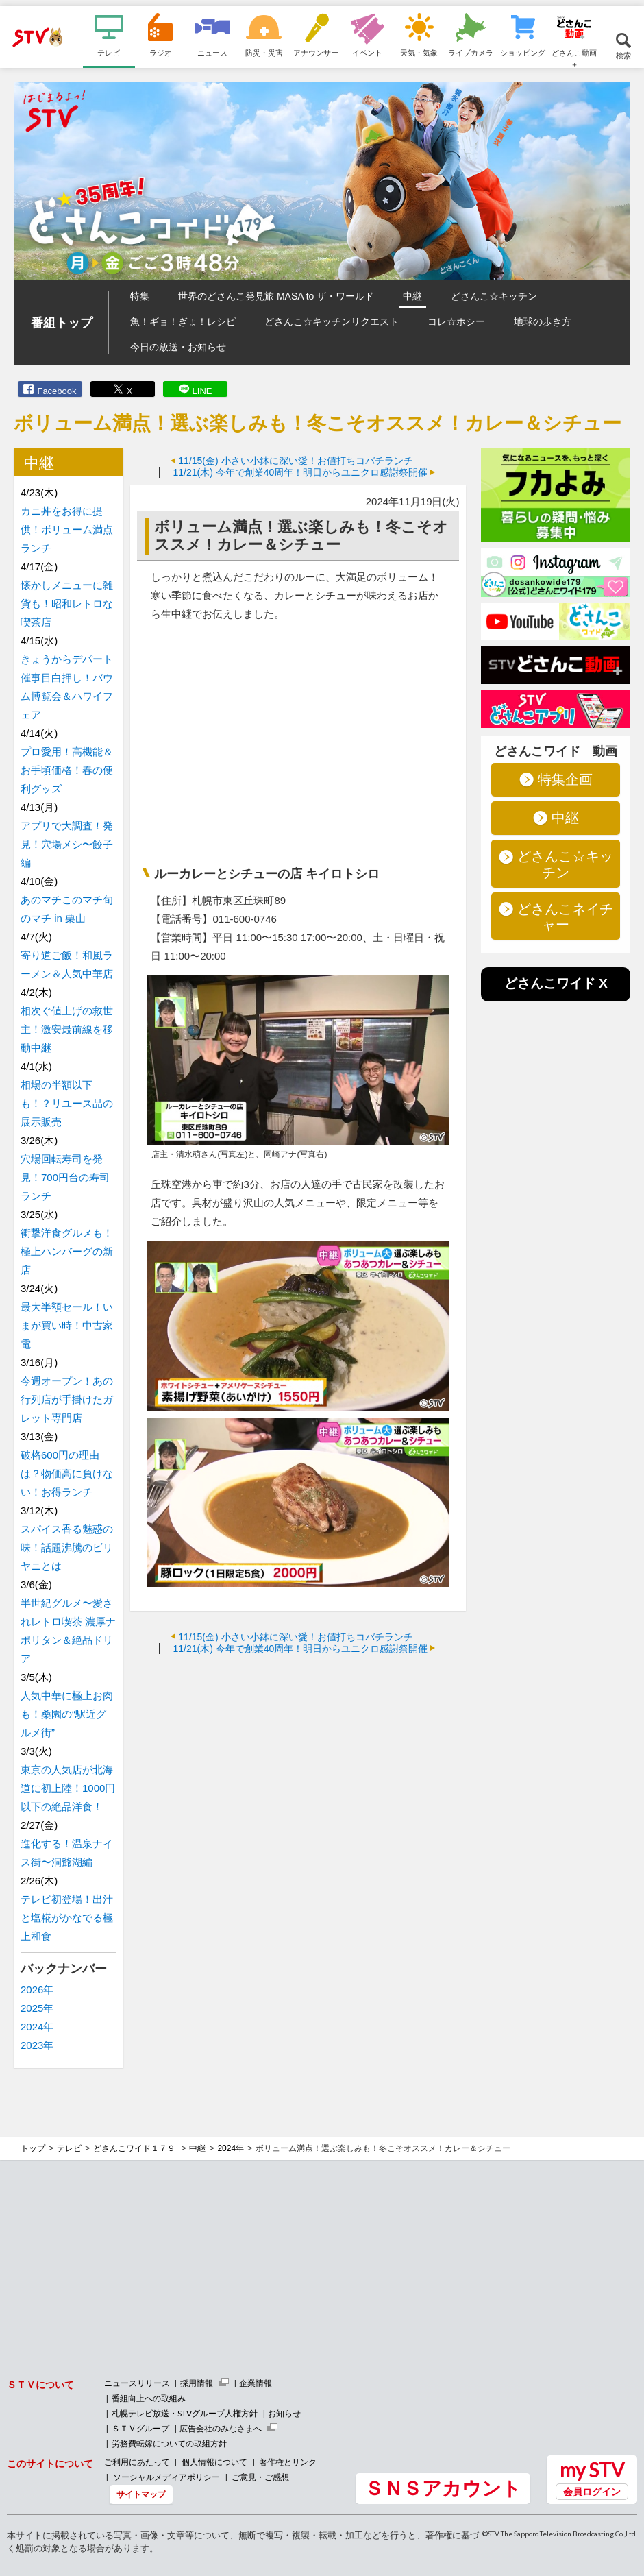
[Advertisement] (298, 1764)
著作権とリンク (288, 2462)
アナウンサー (315, 52)
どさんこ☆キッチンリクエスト (331, 321)
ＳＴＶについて (40, 2384)
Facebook (56, 391)
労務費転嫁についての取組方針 (169, 2443)
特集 (139, 296)
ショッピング (522, 52)
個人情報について (214, 2462)
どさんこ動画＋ (574, 58)
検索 (623, 55)
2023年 (37, 2045)
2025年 (37, 2008)
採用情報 (196, 2383)
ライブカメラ (470, 52)
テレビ (108, 52)
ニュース (212, 52)
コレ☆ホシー (456, 321)
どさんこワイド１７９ (135, 2148)
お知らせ (284, 2413)
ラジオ (160, 52)
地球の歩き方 (542, 321)
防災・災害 (264, 52)
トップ (33, 2148)
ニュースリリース (137, 2383)
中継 (412, 296)
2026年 (37, 1989)
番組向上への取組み (149, 2398)
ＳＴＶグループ (140, 2428)
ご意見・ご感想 (260, 2477)
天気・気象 (419, 52)
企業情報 (255, 2383)
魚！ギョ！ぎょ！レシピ (183, 321)
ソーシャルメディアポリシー (166, 2477)
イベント (367, 52)
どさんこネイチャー (565, 916)
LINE (202, 391)
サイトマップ (141, 2494)
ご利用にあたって (137, 2462)
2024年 (37, 2026)
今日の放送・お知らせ (178, 346)
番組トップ (61, 323)
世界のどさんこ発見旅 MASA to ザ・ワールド (276, 296)
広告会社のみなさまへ (220, 2428)
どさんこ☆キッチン (494, 296)
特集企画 (565, 779)
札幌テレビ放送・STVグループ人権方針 (185, 2413)
